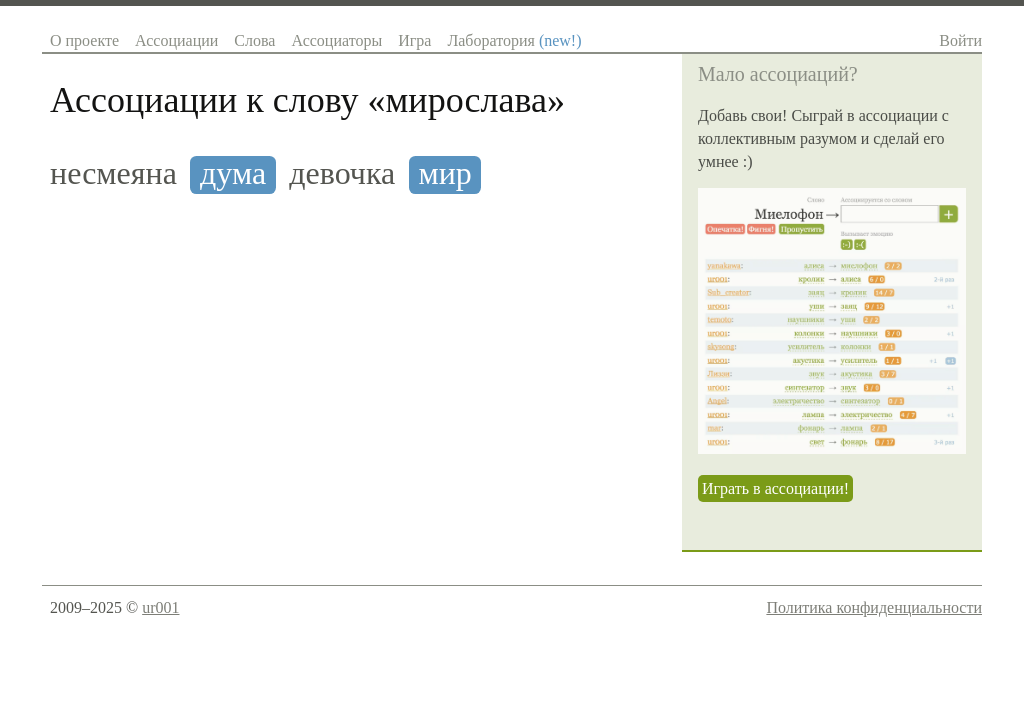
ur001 (160, 607)
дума (233, 173)
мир (444, 173)
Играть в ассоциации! (775, 488)
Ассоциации (176, 40)
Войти (960, 40)
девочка (342, 173)
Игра (414, 40)
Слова (254, 40)
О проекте (84, 40)
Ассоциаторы (336, 40)
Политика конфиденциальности (874, 607)
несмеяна (113, 173)
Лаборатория (514, 40)
